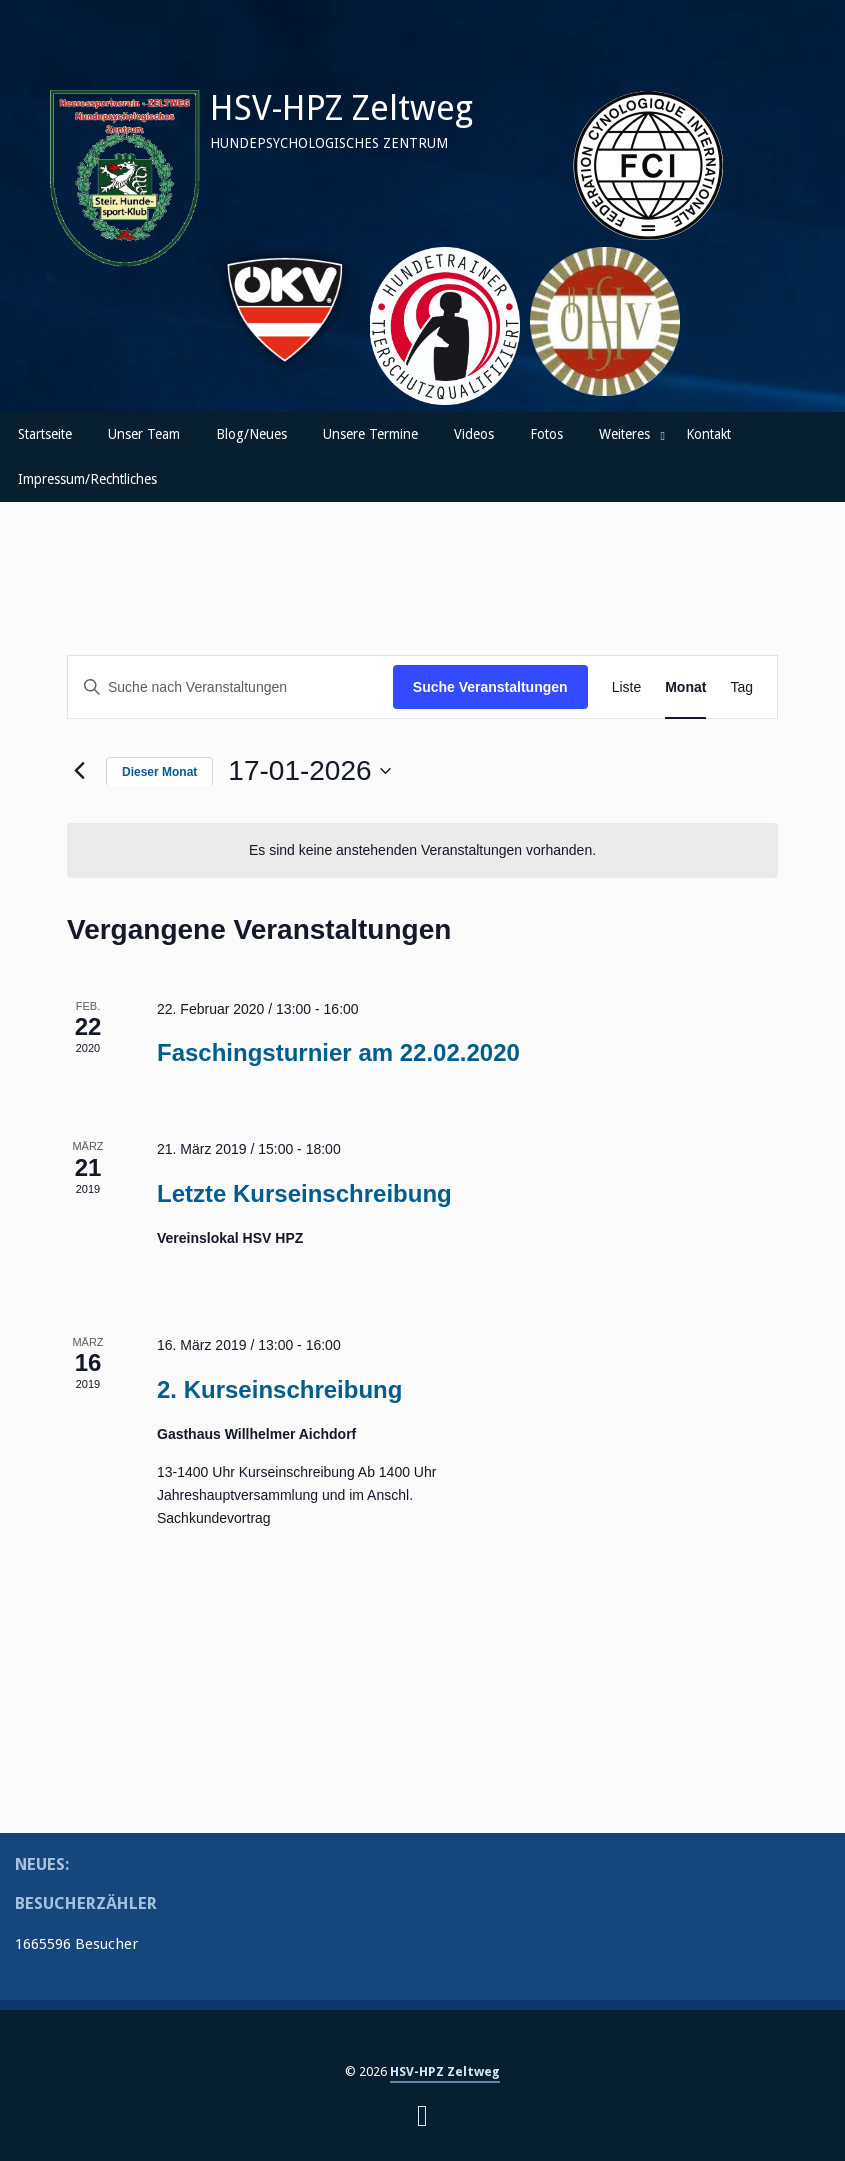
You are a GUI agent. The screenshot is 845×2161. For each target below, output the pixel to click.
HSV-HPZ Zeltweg (341, 108)
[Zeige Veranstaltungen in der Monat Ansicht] (685, 687)
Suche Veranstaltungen (490, 687)
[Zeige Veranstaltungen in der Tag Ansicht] (741, 687)
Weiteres (624, 434)
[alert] (422, 850)
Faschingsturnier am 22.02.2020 (338, 1052)
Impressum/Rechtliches (87, 479)
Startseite (45, 434)
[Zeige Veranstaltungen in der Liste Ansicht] (627, 687)
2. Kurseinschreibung (279, 1389)
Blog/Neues (251, 434)
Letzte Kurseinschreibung (304, 1193)
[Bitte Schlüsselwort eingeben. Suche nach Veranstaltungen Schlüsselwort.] (230, 687)
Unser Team (144, 434)
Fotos (546, 434)
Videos (474, 434)
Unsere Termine (370, 434)
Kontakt (708, 434)
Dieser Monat (159, 772)
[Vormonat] (79, 771)
